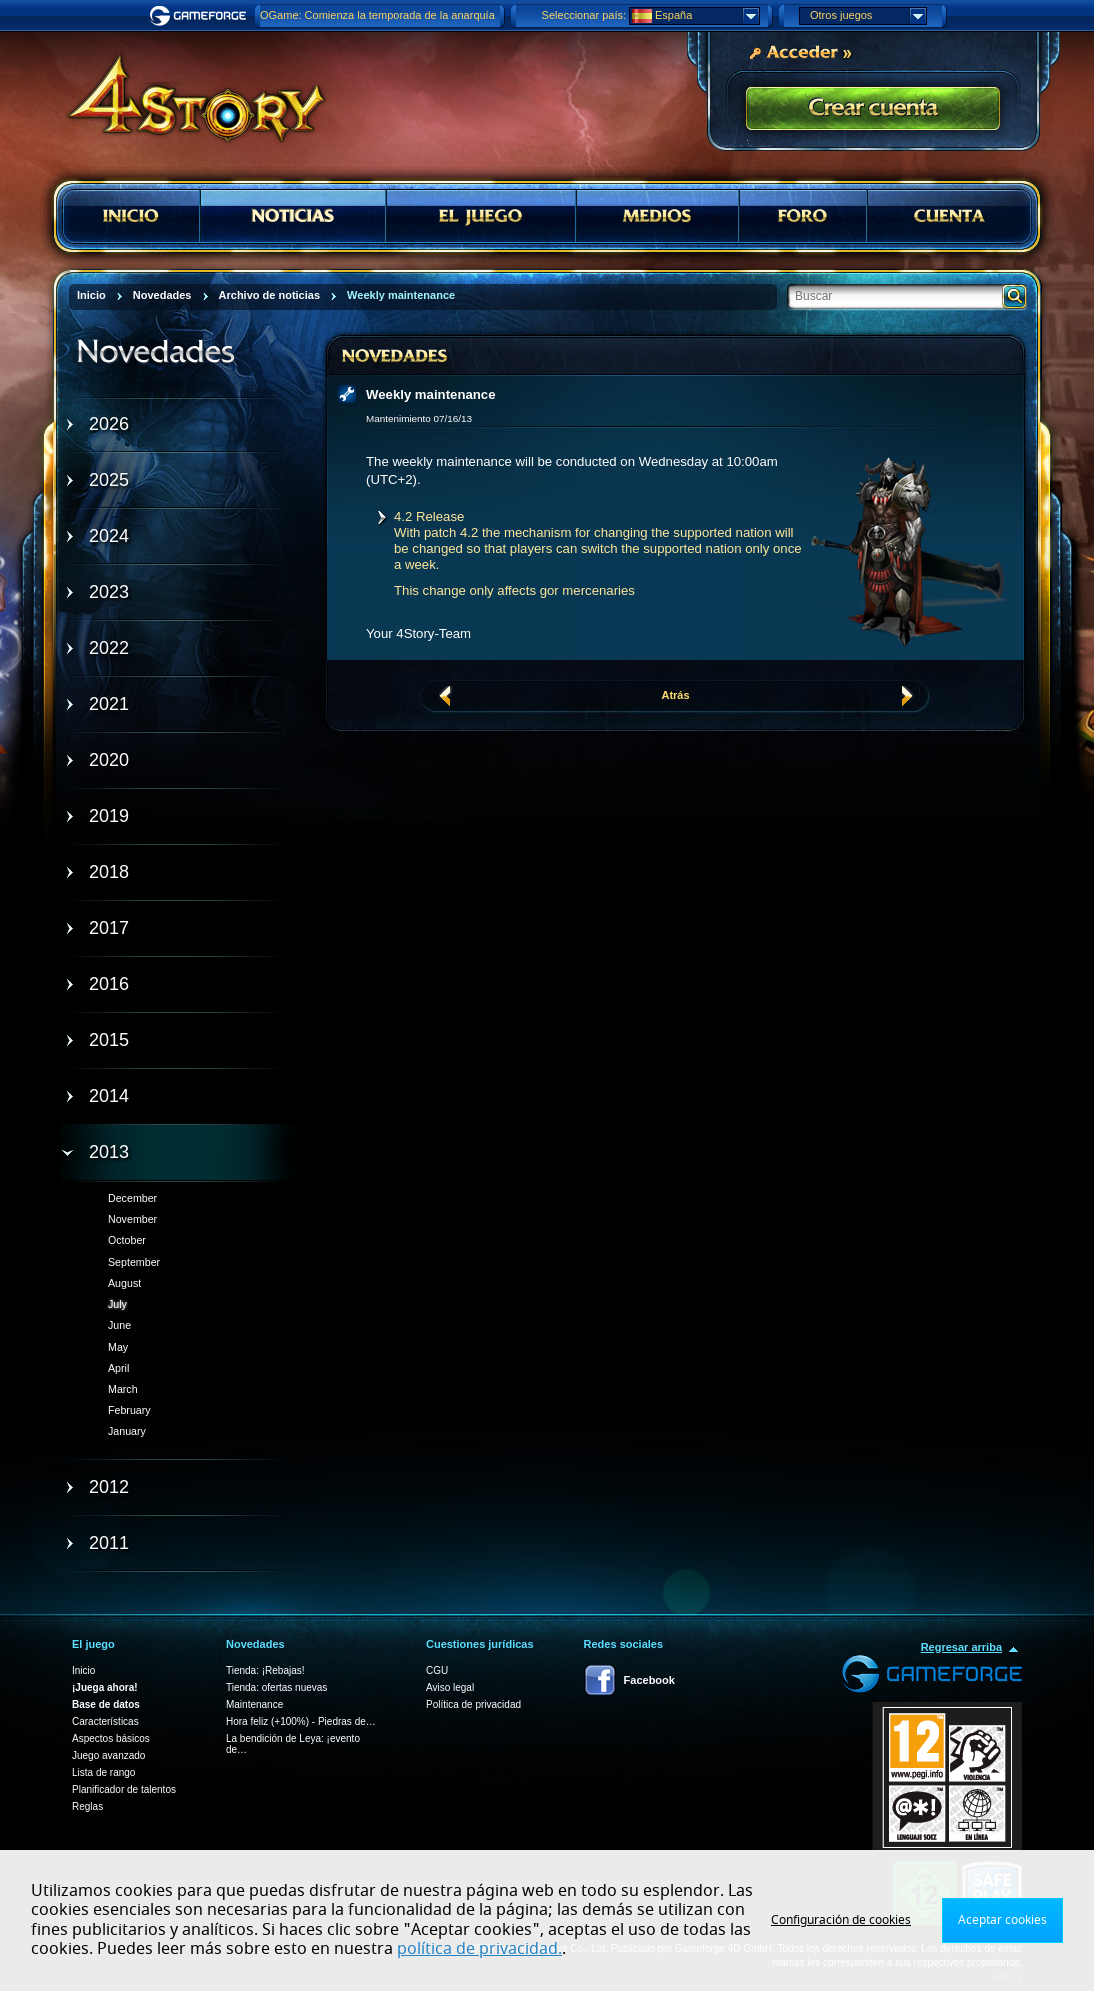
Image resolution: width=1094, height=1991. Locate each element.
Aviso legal (450, 1687)
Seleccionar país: (584, 15)
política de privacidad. (479, 1949)
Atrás (675, 695)
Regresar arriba (961, 1647)
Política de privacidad (473, 1704)
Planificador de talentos (124, 1789)
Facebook (649, 1680)
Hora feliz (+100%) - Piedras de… (301, 1721)
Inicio (83, 1670)
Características (105, 1721)
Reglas (87, 1806)
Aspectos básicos (111, 1738)
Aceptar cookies (1002, 1920)
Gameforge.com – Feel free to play (201, 16)
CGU (437, 1670)
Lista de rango (103, 1772)
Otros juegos (868, 16)
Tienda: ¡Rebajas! (265, 1670)
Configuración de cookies (841, 1920)
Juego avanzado (108, 1755)
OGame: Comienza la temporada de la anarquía (377, 15)
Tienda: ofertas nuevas (276, 1687)
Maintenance (254, 1704)
